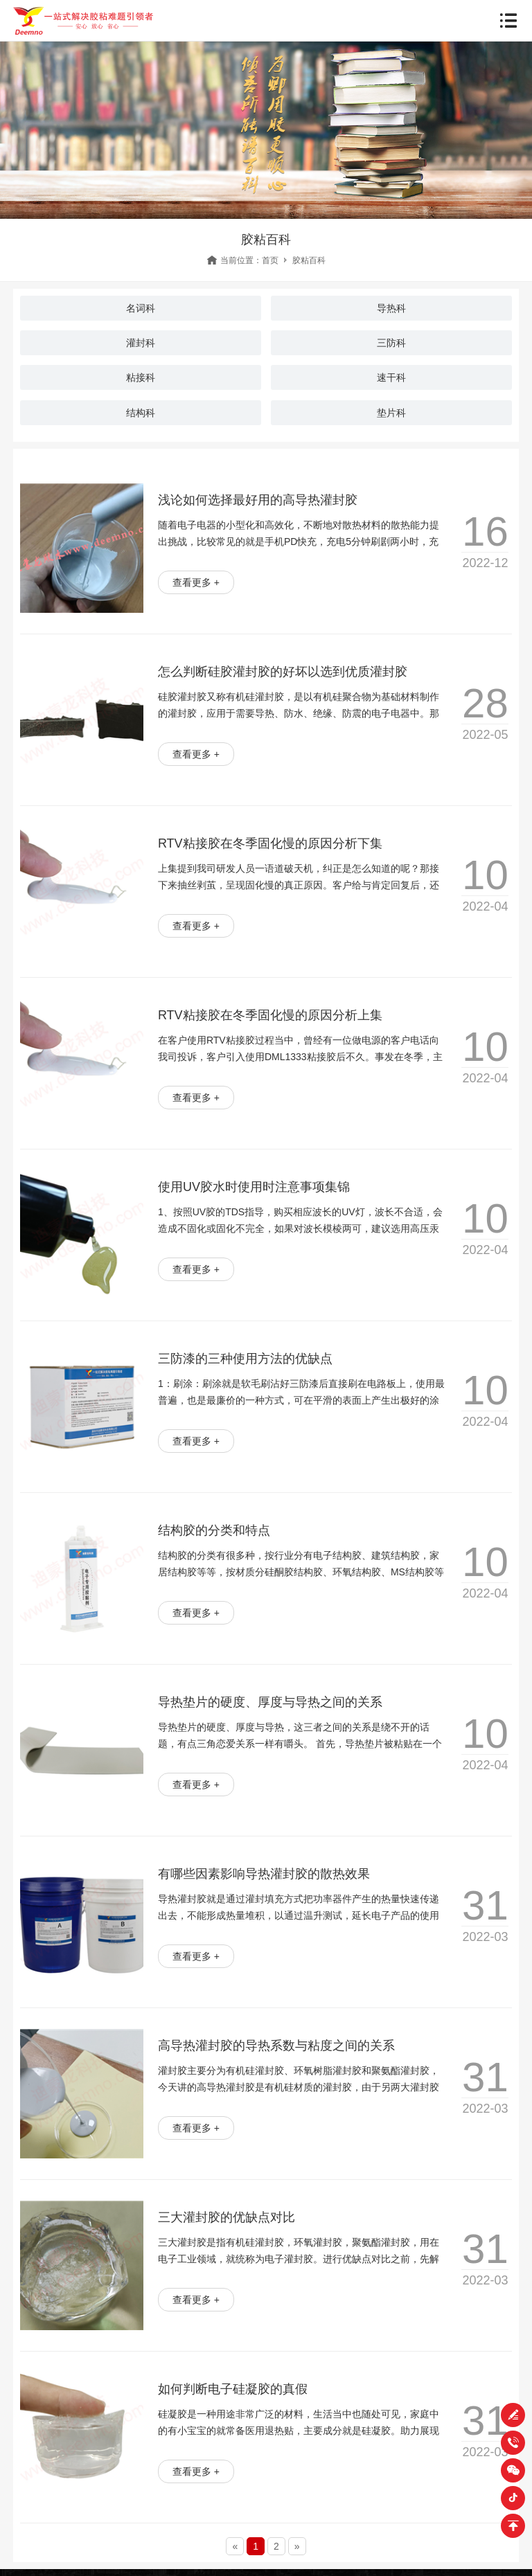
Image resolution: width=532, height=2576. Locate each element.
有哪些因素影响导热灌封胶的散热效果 (264, 1874)
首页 (270, 260)
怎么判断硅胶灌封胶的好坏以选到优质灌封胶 (282, 672)
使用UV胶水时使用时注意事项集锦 (254, 1187)
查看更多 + (196, 582)
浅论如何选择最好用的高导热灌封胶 (257, 500)
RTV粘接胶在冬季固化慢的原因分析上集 (270, 1015)
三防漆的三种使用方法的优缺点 (245, 1359)
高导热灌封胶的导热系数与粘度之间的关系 (276, 2045)
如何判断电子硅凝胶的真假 (233, 2389)
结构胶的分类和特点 (214, 1530)
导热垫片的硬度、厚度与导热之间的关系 (270, 1702)
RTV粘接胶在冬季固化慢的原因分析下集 (270, 843)
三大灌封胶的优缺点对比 (226, 2217)
